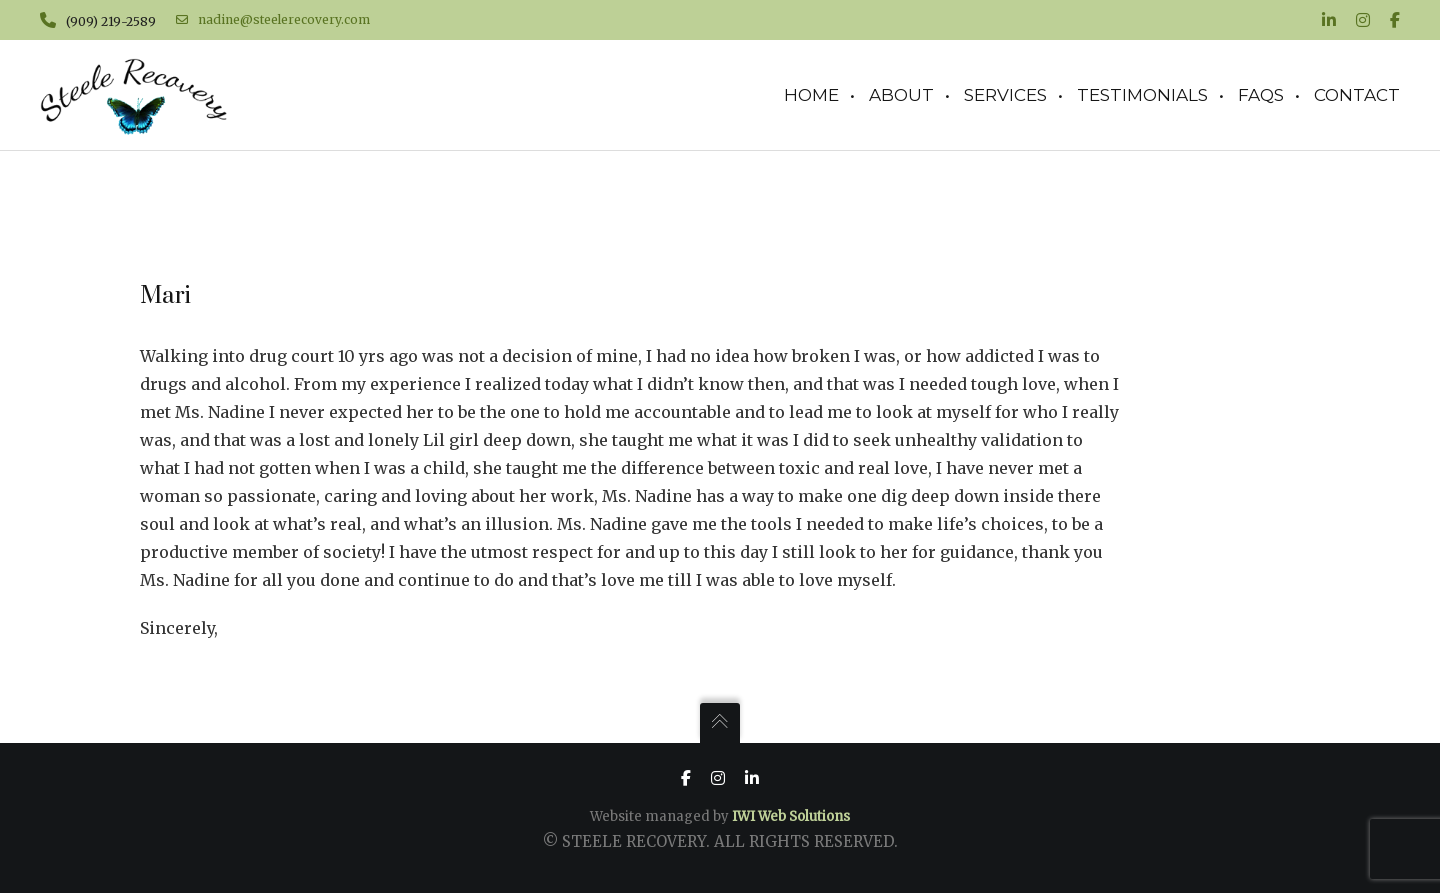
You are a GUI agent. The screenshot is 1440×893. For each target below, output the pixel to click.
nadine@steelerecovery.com (273, 20)
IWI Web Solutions (791, 816)
